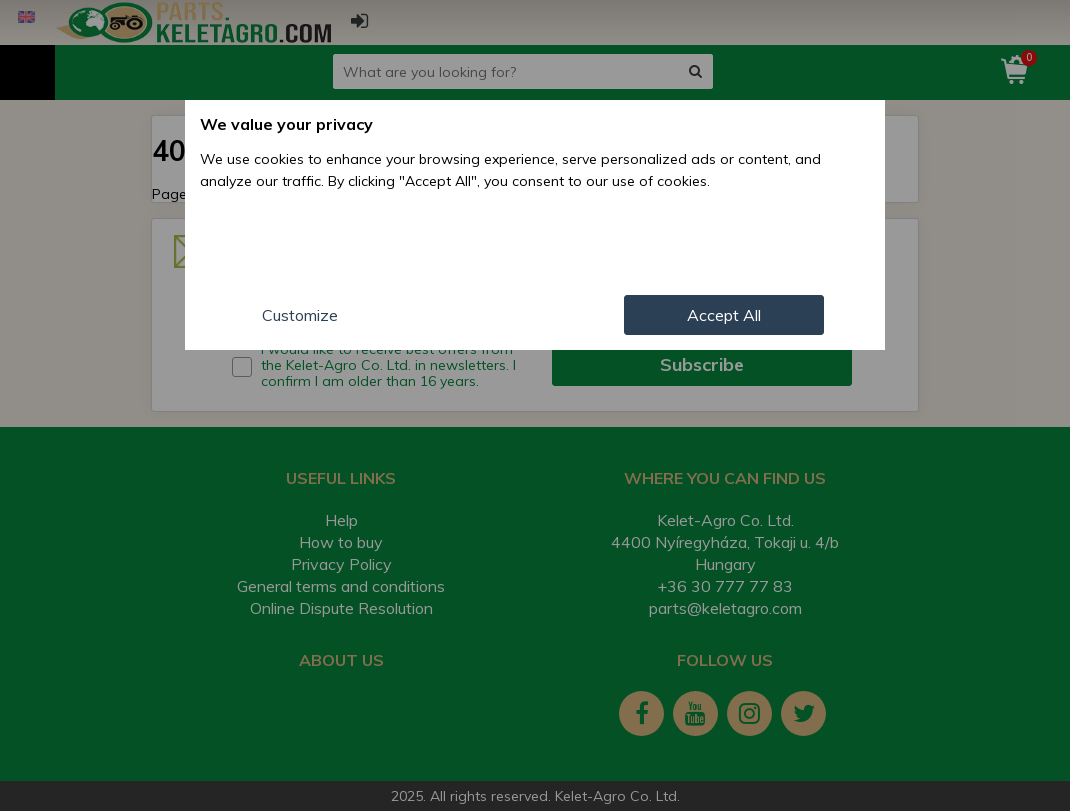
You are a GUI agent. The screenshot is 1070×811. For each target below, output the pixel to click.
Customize (300, 315)
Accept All (724, 315)
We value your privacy (286, 124)
